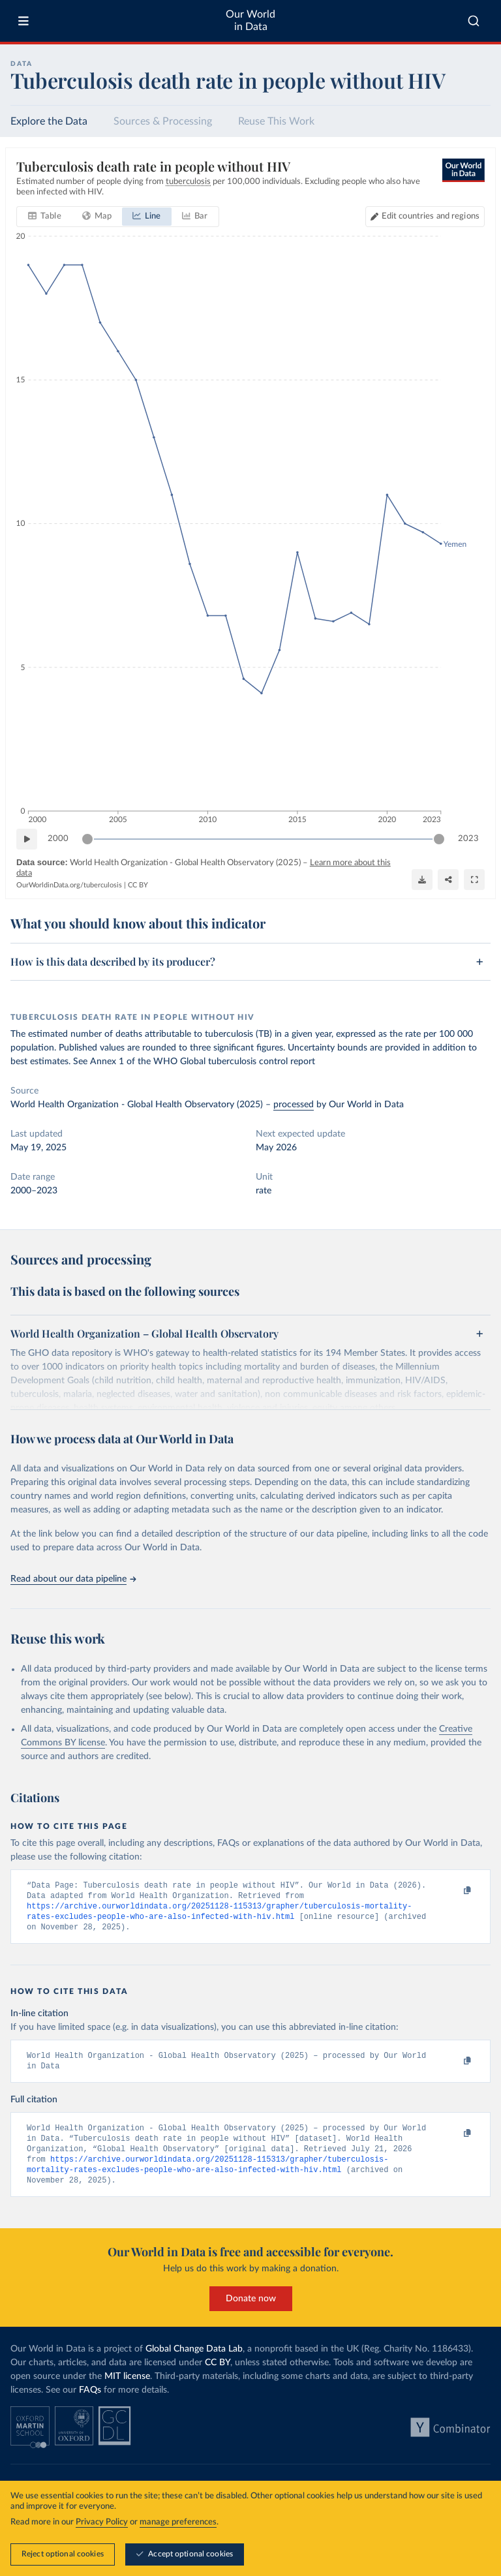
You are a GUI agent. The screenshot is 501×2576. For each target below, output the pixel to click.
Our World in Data (250, 20)
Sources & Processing (163, 121)
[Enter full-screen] (474, 878)
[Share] (448, 878)
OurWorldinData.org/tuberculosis (69, 885)
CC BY (138, 885)
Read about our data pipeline (73, 1579)
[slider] (87, 839)
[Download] (422, 878)
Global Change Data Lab (194, 2357)
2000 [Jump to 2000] (58, 839)
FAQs (90, 2398)
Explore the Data (48, 121)
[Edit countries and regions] (425, 216)
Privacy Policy (102, 2522)
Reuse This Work (276, 121)
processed (293, 1104)
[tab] (45, 216)
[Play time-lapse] (26, 839)
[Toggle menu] (23, 21)
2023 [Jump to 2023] (468, 839)
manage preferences (178, 2522)
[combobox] (473, 21)
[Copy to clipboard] (453, 1890)
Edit (430, 216)
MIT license (127, 2384)
